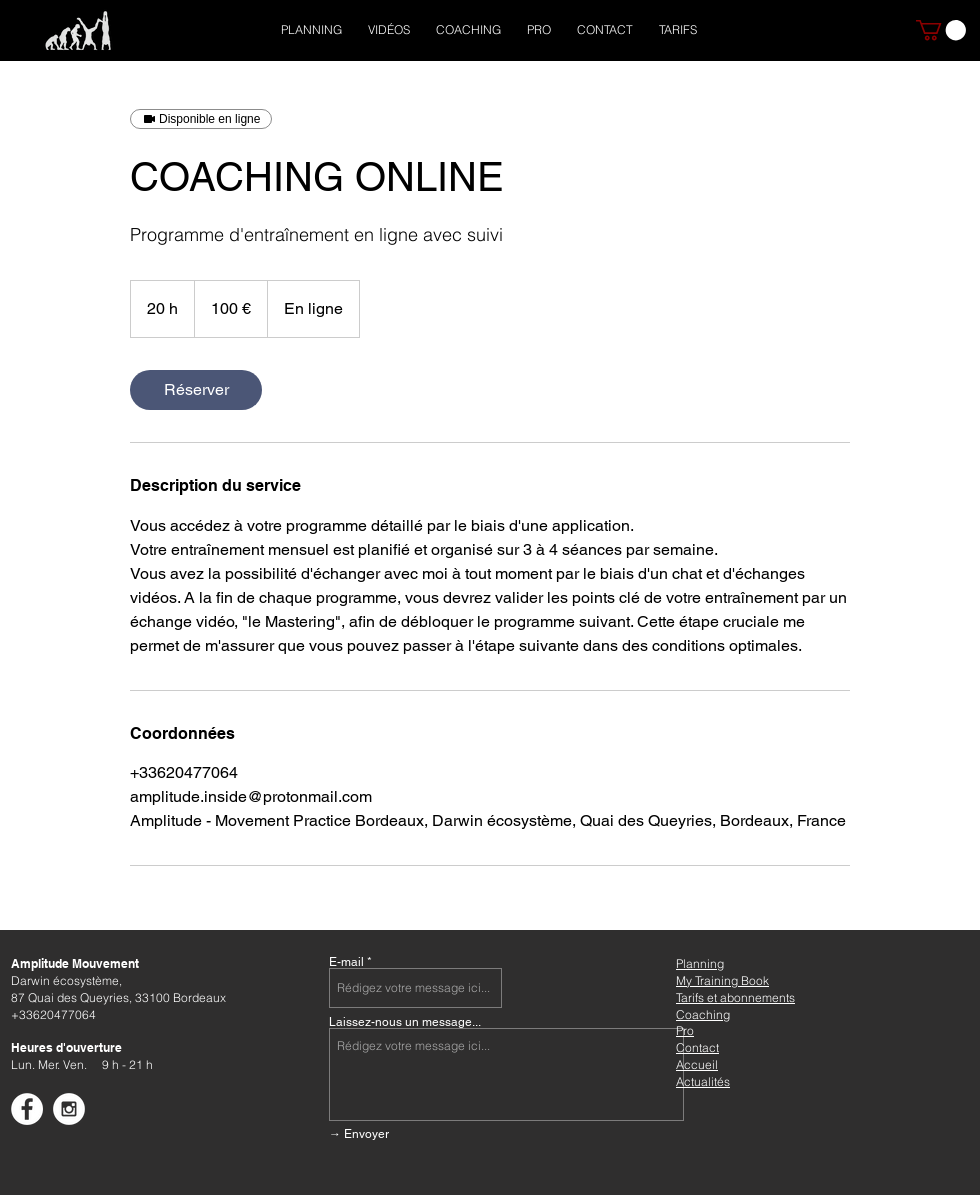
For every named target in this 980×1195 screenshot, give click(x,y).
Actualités (703, 1081)
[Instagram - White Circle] (69, 1109)
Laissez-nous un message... (405, 1022)
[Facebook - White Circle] (27, 1109)
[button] (941, 30)
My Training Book (722, 980)
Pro (685, 1030)
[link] (196, 390)
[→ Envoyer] (475, 1134)
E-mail (346, 962)
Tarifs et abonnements (735, 997)
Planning (700, 963)
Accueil (697, 1064)
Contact (697, 1047)
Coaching (703, 1014)
